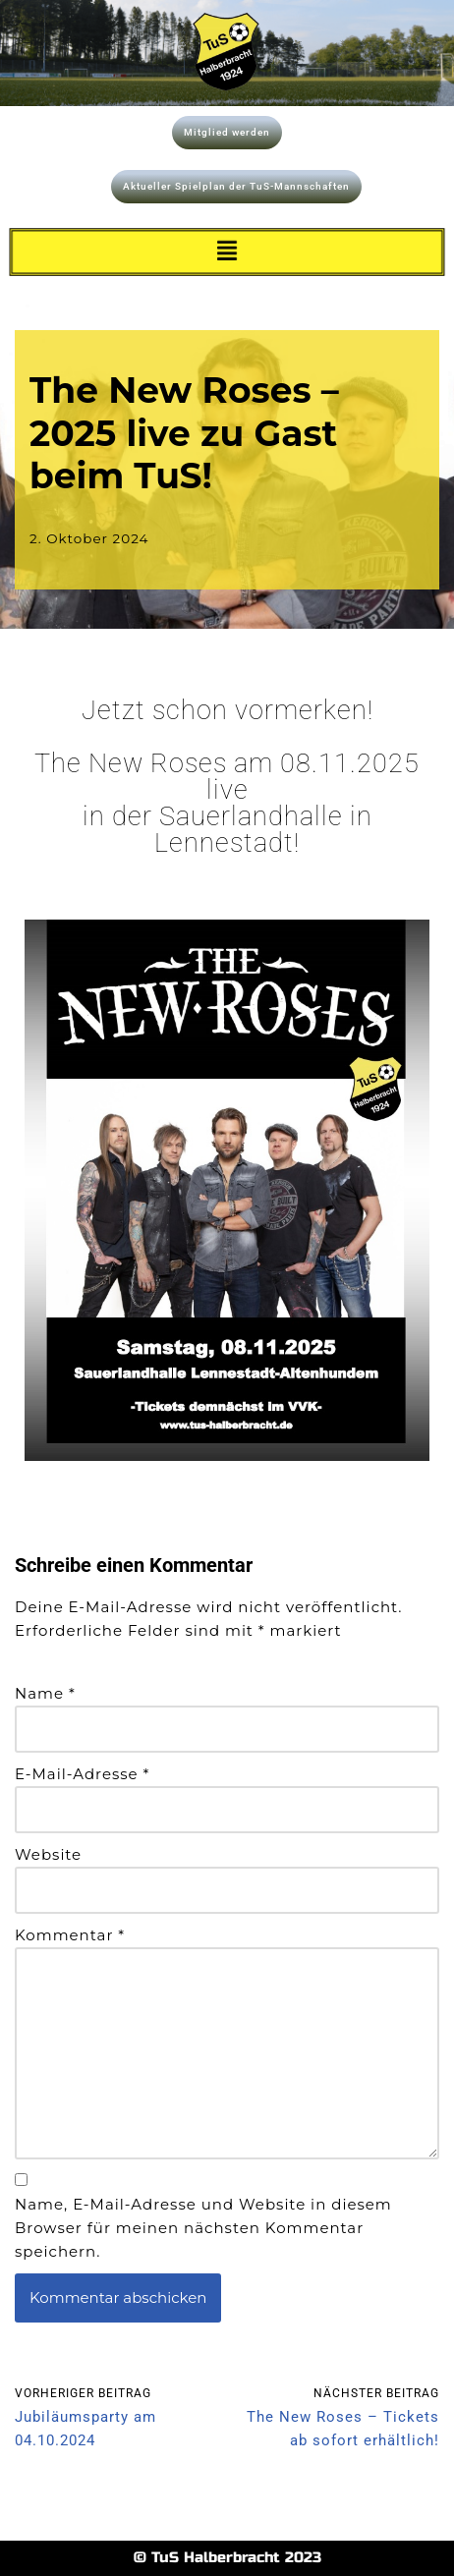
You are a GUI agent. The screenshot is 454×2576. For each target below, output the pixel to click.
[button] (227, 252)
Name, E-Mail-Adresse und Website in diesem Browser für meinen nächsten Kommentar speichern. (203, 2228)
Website (48, 1854)
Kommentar (70, 1935)
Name (45, 1693)
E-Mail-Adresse (82, 1773)
